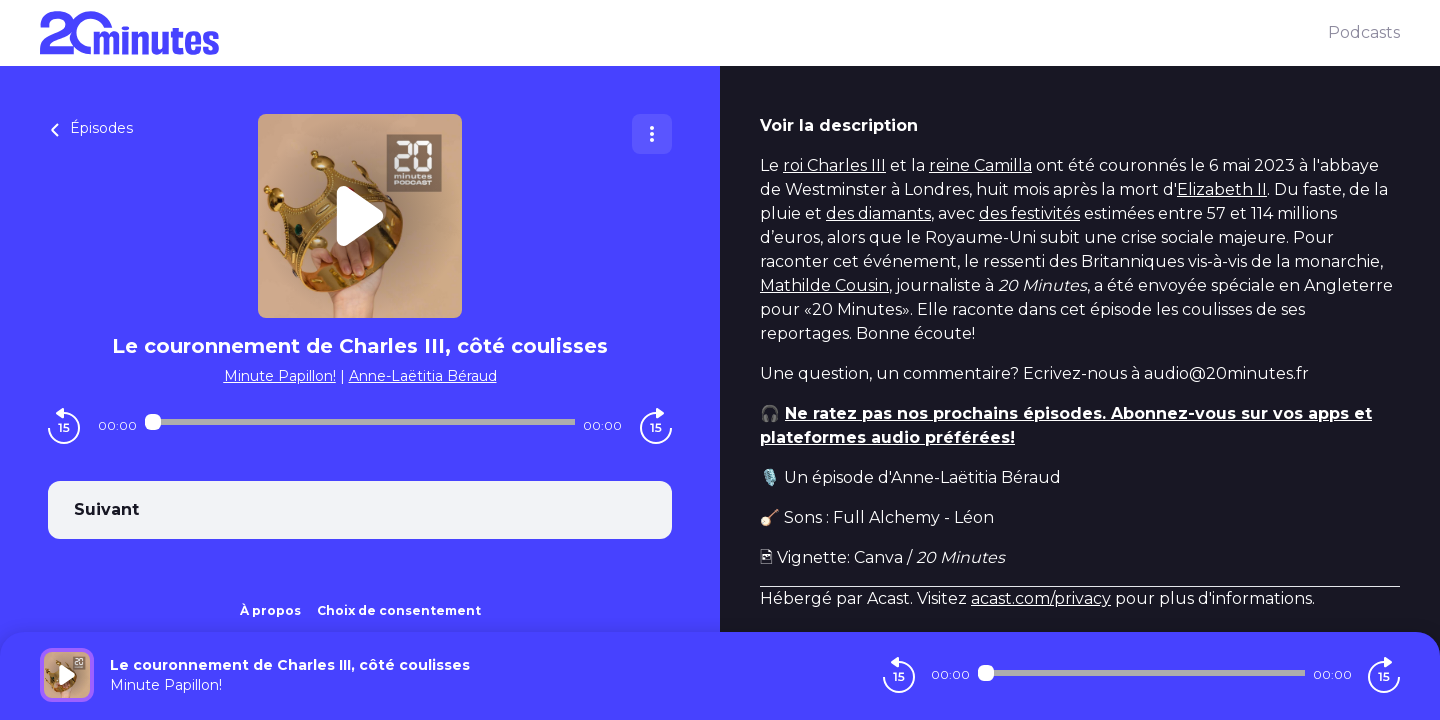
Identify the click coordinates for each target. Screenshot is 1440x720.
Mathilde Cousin (824, 285)
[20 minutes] (684, 33)
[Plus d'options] (652, 134)
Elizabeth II (1222, 189)
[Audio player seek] (359, 422)
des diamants (878, 213)
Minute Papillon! (280, 376)
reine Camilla (980, 165)
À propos (270, 610)
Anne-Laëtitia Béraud (423, 376)
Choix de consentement (399, 610)
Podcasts (1364, 32)
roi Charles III (834, 165)
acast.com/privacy (1041, 598)
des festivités (1029, 213)
